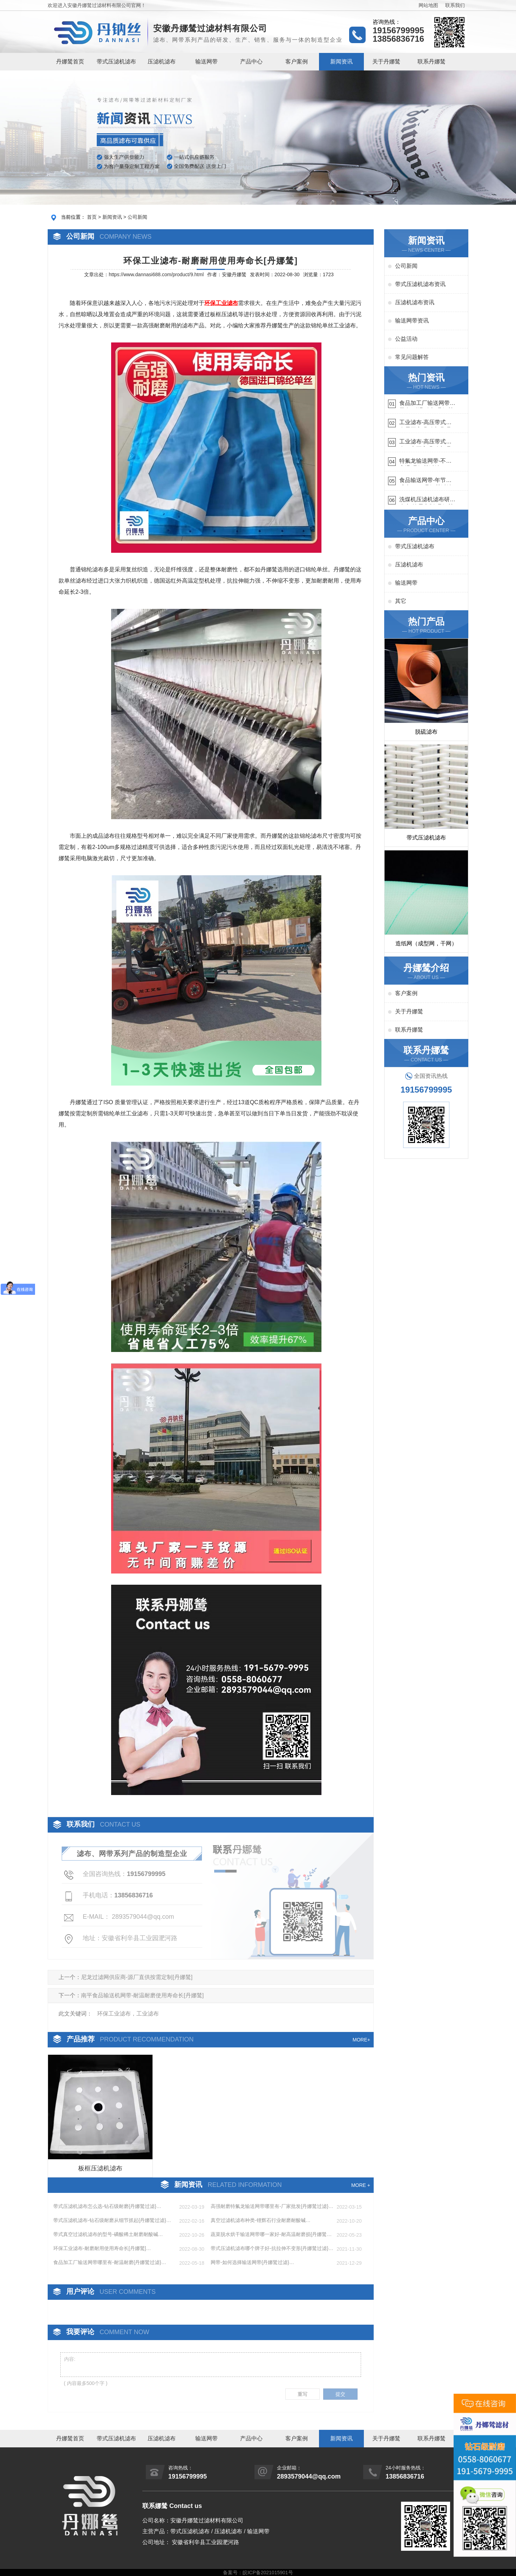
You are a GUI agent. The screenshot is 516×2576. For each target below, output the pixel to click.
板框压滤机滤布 (100, 2168)
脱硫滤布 (426, 732)
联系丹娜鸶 (431, 61)
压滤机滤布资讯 (414, 302)
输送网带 (206, 61)
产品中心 (251, 61)
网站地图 (428, 5)
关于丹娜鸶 (386, 61)
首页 (92, 217)
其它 (400, 601)
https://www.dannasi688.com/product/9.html (156, 274)
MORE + (360, 2185)
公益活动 (406, 339)
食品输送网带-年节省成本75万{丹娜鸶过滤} (426, 481)
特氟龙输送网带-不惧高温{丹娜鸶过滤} (425, 462)
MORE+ (361, 2040)
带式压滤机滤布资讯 (420, 284)
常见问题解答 (412, 357)
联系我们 (455, 5)
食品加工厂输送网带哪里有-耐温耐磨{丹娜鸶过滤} (427, 404)
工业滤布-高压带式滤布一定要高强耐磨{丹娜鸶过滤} (425, 443)
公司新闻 (137, 217)
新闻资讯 (341, 61)
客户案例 (296, 61)
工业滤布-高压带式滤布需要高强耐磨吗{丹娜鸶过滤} (425, 423)
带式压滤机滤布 (116, 61)
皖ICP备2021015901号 (268, 2572)
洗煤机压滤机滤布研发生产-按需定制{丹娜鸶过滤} (427, 500)
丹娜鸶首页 (70, 61)
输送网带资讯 (412, 321)
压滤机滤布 (162, 61)
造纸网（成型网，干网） (426, 943)
